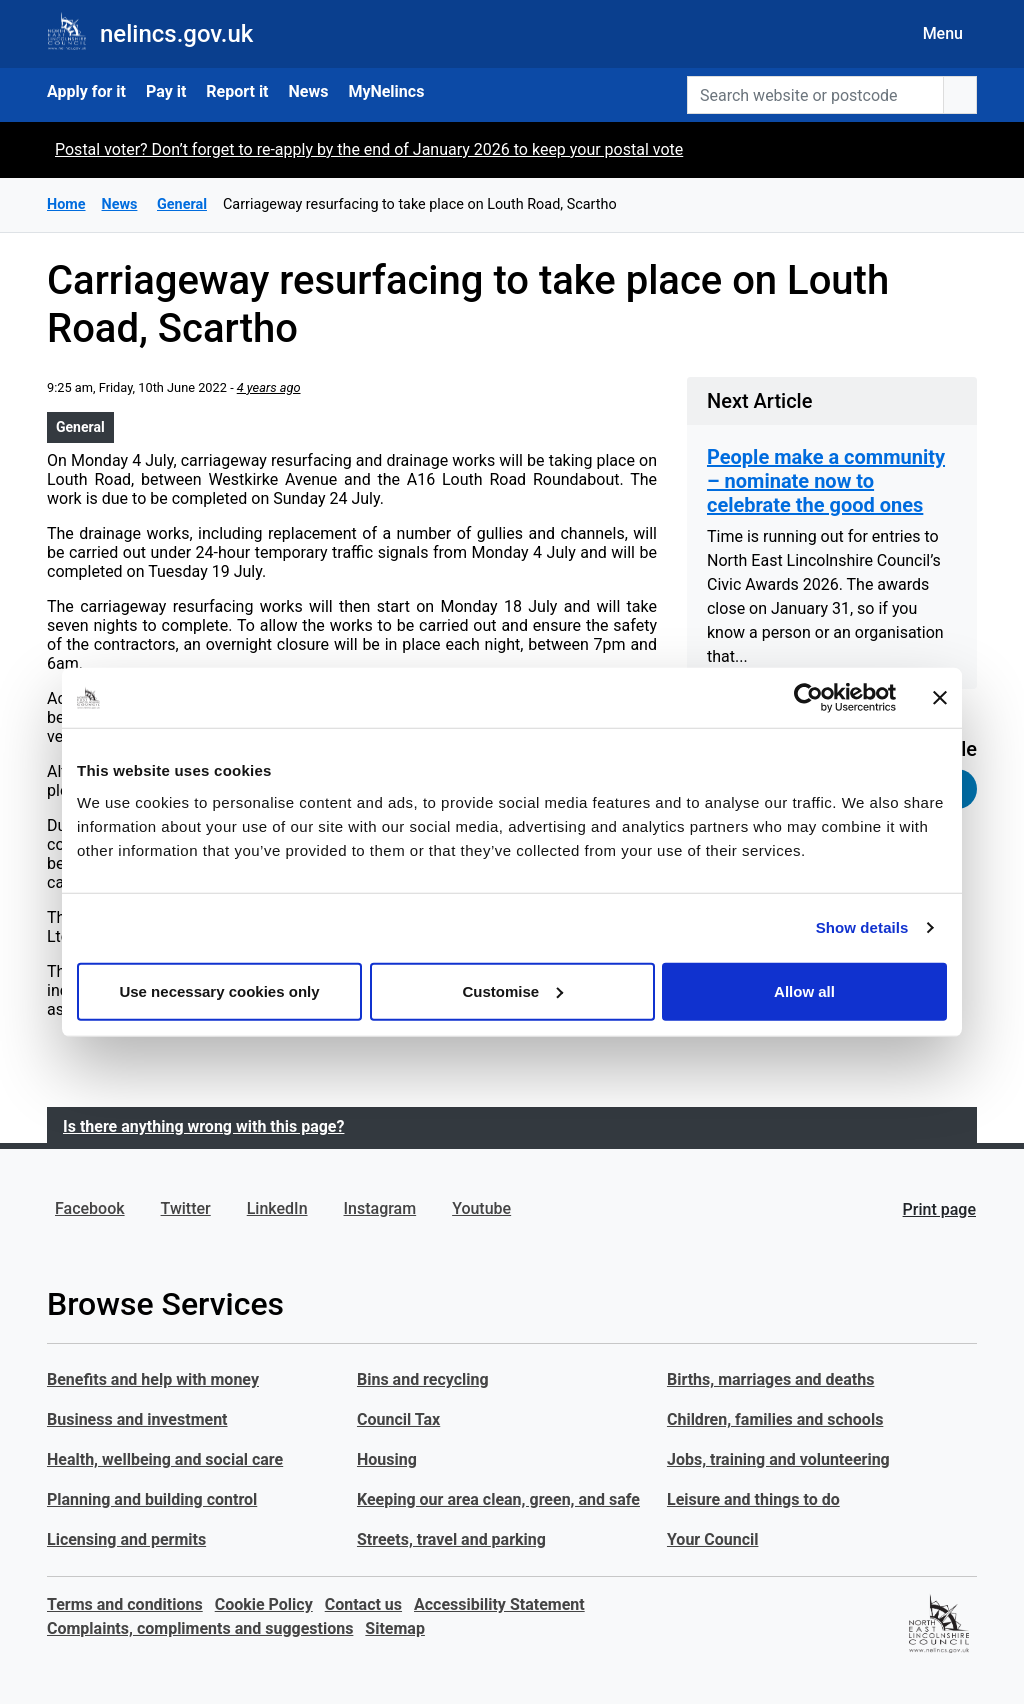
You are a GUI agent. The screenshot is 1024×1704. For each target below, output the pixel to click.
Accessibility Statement (499, 1604)
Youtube (481, 1208)
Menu (943, 33)
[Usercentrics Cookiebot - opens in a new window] (808, 698)
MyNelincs (386, 91)
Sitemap (395, 1628)
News (309, 91)
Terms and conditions (125, 1604)
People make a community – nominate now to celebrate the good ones (826, 481)
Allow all (804, 990)
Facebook (90, 1208)
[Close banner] (940, 698)
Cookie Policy (264, 1604)
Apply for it (86, 91)
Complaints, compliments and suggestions (200, 1628)
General (80, 427)
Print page (939, 1209)
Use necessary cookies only (219, 990)
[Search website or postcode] (815, 95)
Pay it (166, 91)
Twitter (186, 1208)
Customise (512, 990)
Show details (862, 927)
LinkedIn (277, 1208)
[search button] (960, 95)
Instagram (380, 1208)
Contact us (363, 1604)
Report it (237, 91)
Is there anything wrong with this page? (203, 1126)
